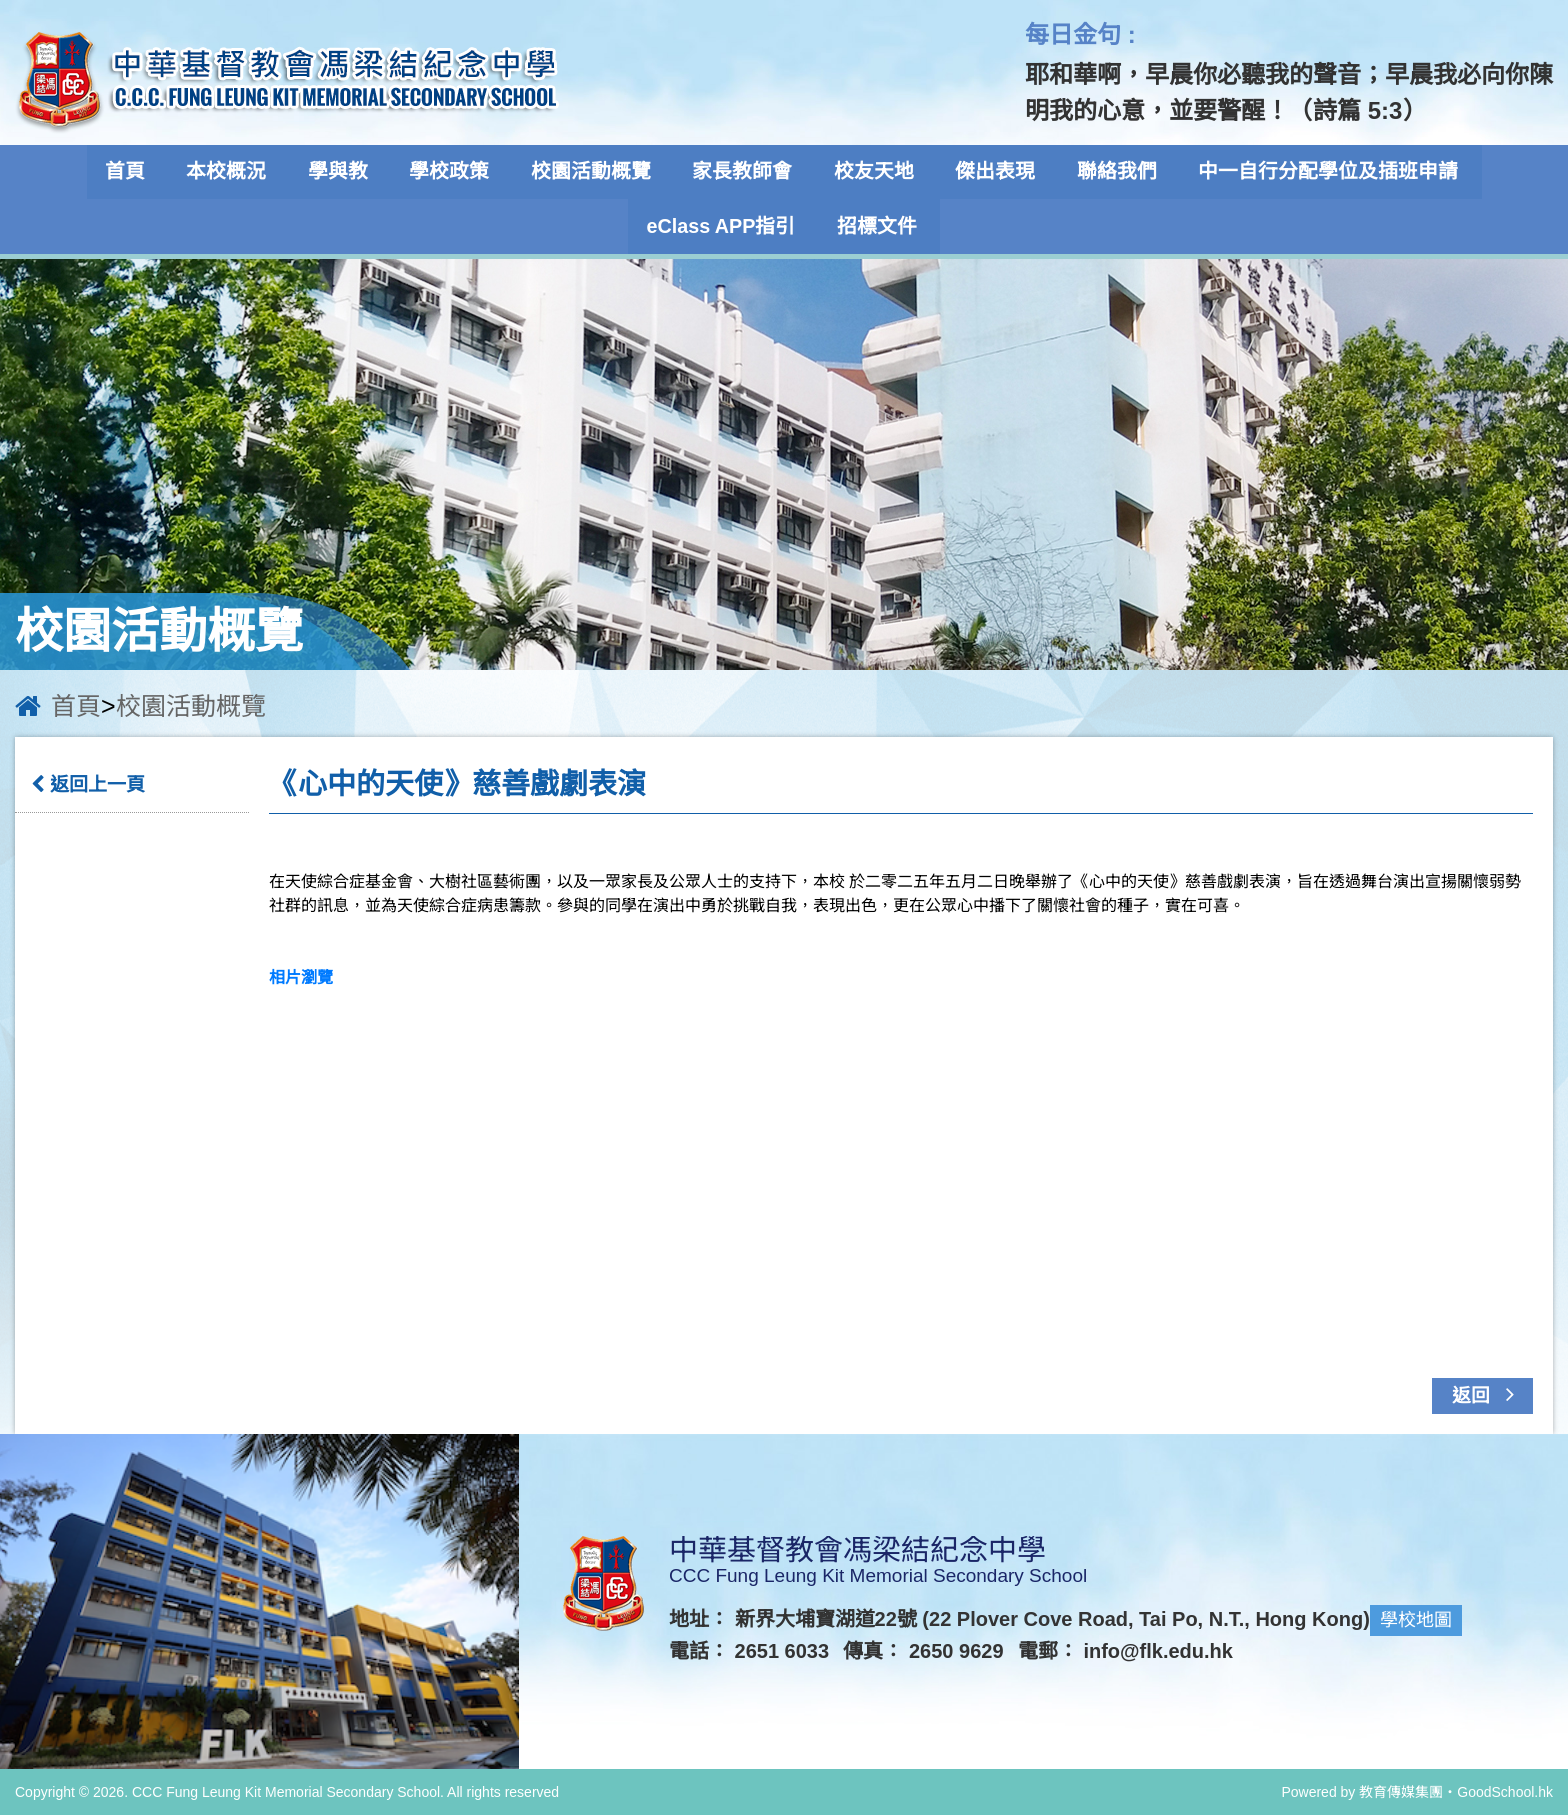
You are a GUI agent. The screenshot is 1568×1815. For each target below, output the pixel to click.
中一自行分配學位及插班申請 (1315, 172)
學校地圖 (1416, 1620)
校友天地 (871, 172)
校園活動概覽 (595, 172)
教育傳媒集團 (1401, 1791)
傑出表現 (989, 172)
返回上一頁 (88, 784)
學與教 (349, 172)
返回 (1488, 1393)
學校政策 (457, 172)
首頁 (143, 172)
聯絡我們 (1107, 172)
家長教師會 (743, 172)
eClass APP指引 (725, 226)
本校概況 (241, 172)
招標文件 (878, 226)
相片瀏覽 (301, 976)
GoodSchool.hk (1505, 1791)
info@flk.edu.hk (1159, 1651)
